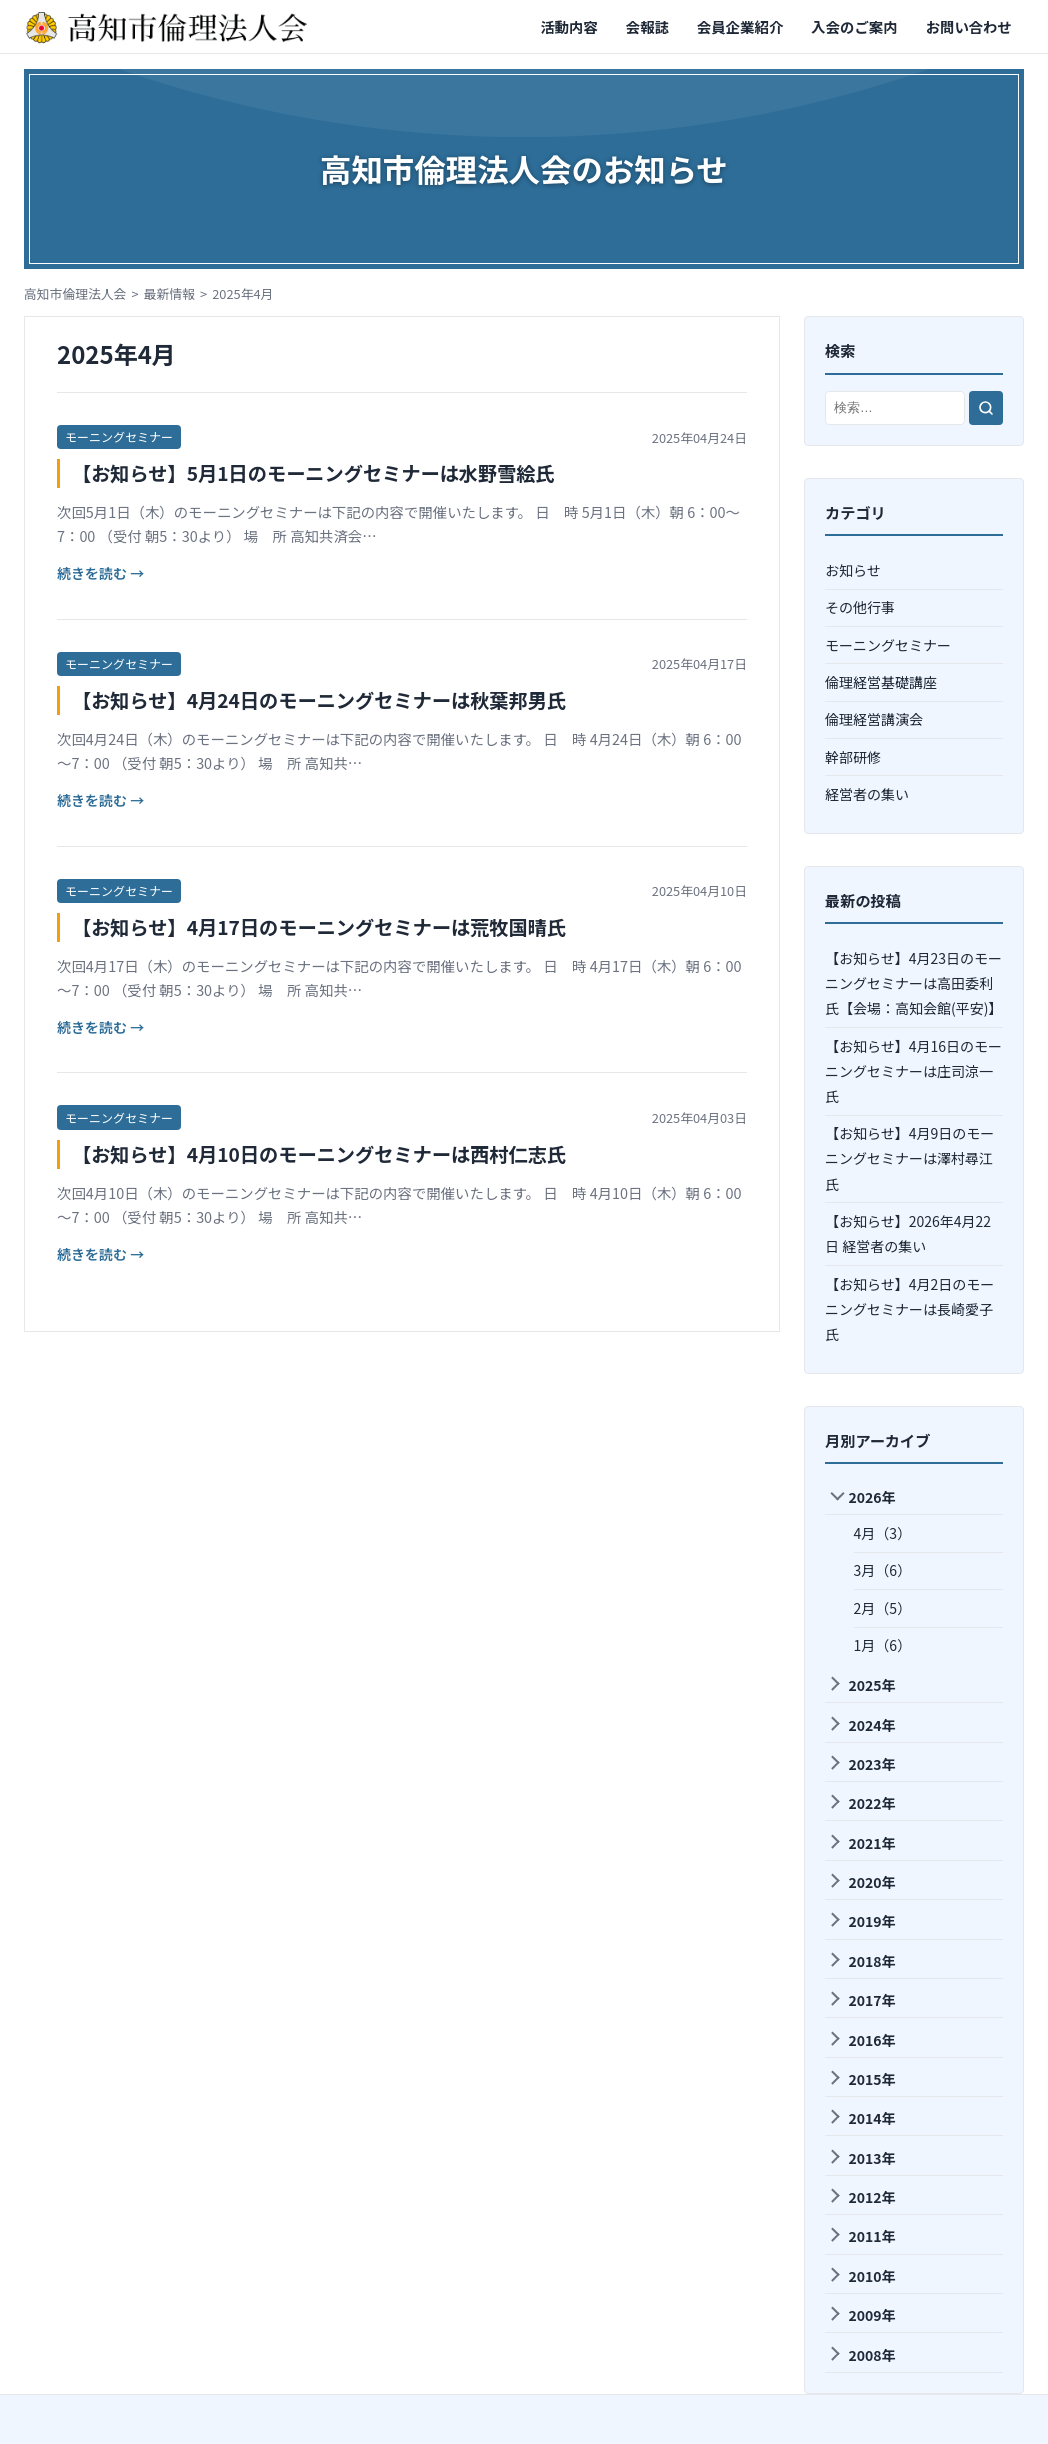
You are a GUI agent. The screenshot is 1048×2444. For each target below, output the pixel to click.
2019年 (861, 1921)
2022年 (861, 1803)
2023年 (861, 1764)
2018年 (861, 1961)
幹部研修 (853, 757)
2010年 (861, 2276)
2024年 (861, 1725)
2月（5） (883, 1608)
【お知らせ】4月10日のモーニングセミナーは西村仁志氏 (319, 1154)
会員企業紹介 (740, 26)
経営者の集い (867, 794)
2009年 (861, 2315)
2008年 (861, 2355)
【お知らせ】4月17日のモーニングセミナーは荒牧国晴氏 (319, 927)
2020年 (861, 1882)
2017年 (861, 2000)
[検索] (986, 408)
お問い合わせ (969, 26)
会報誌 (647, 26)
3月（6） (883, 1570)
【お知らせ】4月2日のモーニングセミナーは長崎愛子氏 (909, 1309)
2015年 (861, 2079)
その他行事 (860, 607)
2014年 (861, 2118)
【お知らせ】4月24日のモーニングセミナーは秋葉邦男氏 (319, 700)
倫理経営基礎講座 (881, 682)
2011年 (861, 2236)
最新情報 (169, 293)
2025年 (861, 1685)
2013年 (861, 2158)
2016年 (861, 2040)
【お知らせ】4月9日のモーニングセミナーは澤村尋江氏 (909, 1158)
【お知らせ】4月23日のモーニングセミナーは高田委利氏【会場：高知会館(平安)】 (913, 983)
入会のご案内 (854, 26)
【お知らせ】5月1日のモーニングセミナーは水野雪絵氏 (313, 473)
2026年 (862, 1497)
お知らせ (853, 570)
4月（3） (883, 1533)
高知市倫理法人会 (75, 293)
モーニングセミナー (119, 436)
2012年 (861, 2197)
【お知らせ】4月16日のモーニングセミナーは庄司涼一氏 (913, 1071)
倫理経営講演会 (874, 719)
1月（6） (883, 1645)
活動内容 (569, 26)
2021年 (861, 1843)
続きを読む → (100, 573)
